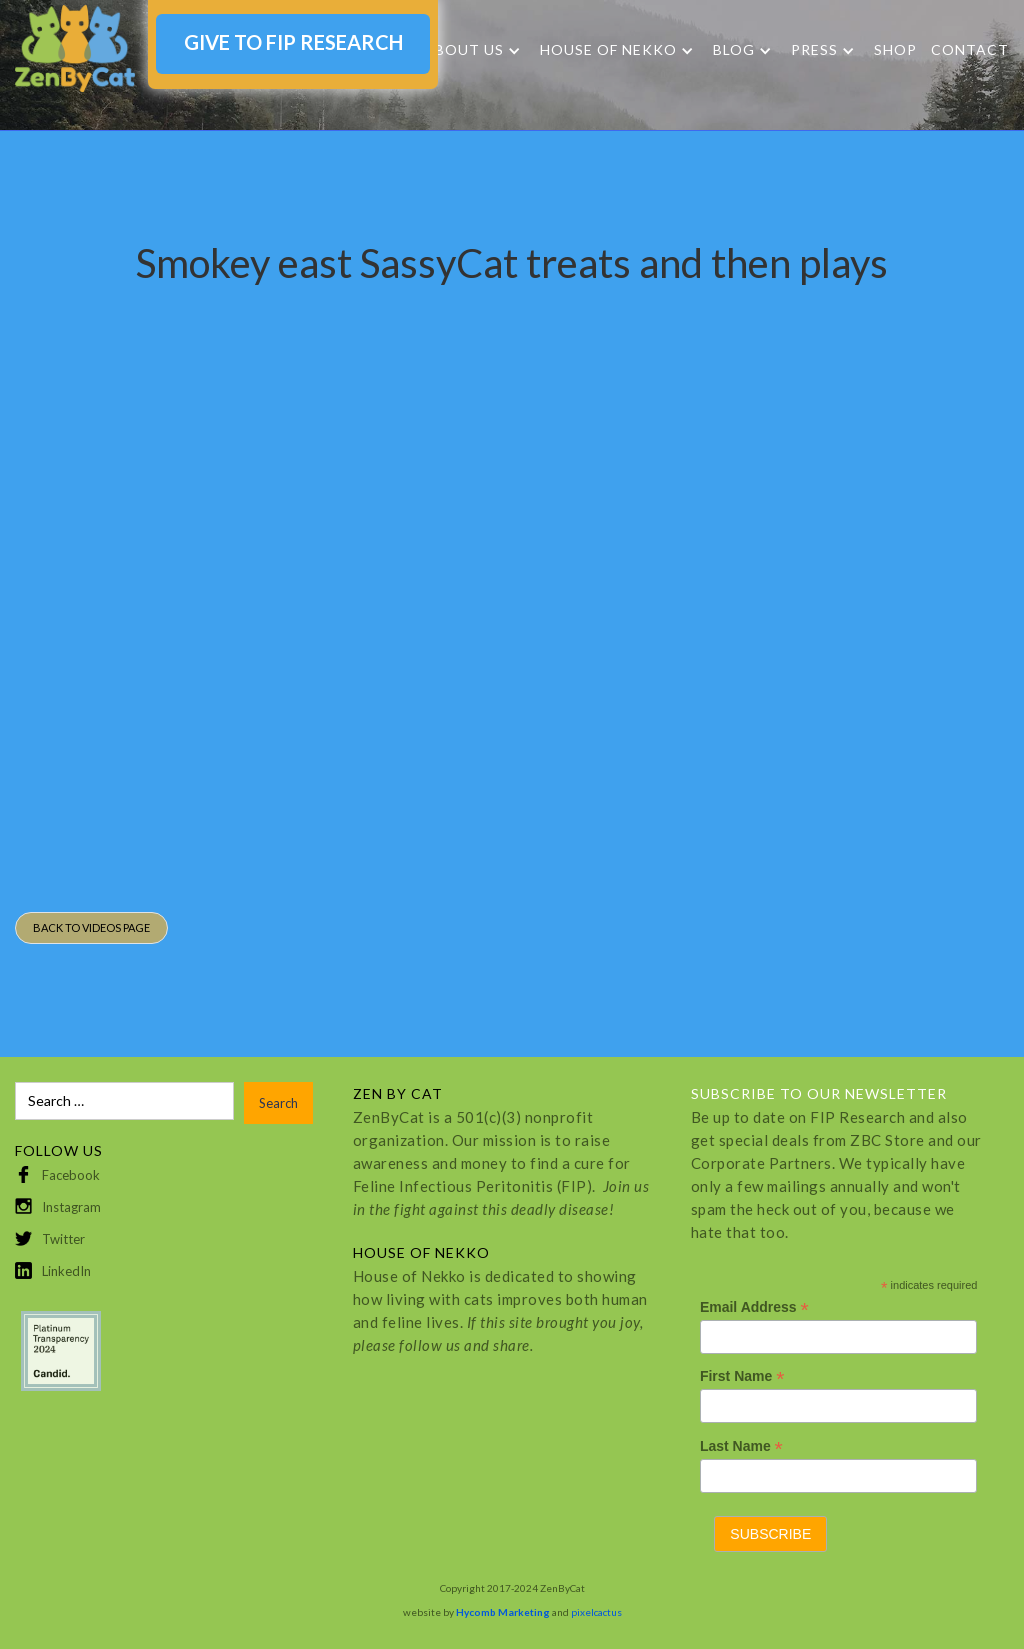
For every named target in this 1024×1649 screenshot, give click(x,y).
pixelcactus (596, 1612)
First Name (742, 1376)
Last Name (741, 1446)
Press (814, 50)
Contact (970, 49)
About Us (464, 50)
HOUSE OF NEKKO (608, 50)
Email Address (754, 1307)
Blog (734, 50)
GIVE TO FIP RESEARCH (293, 42)
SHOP (895, 49)
